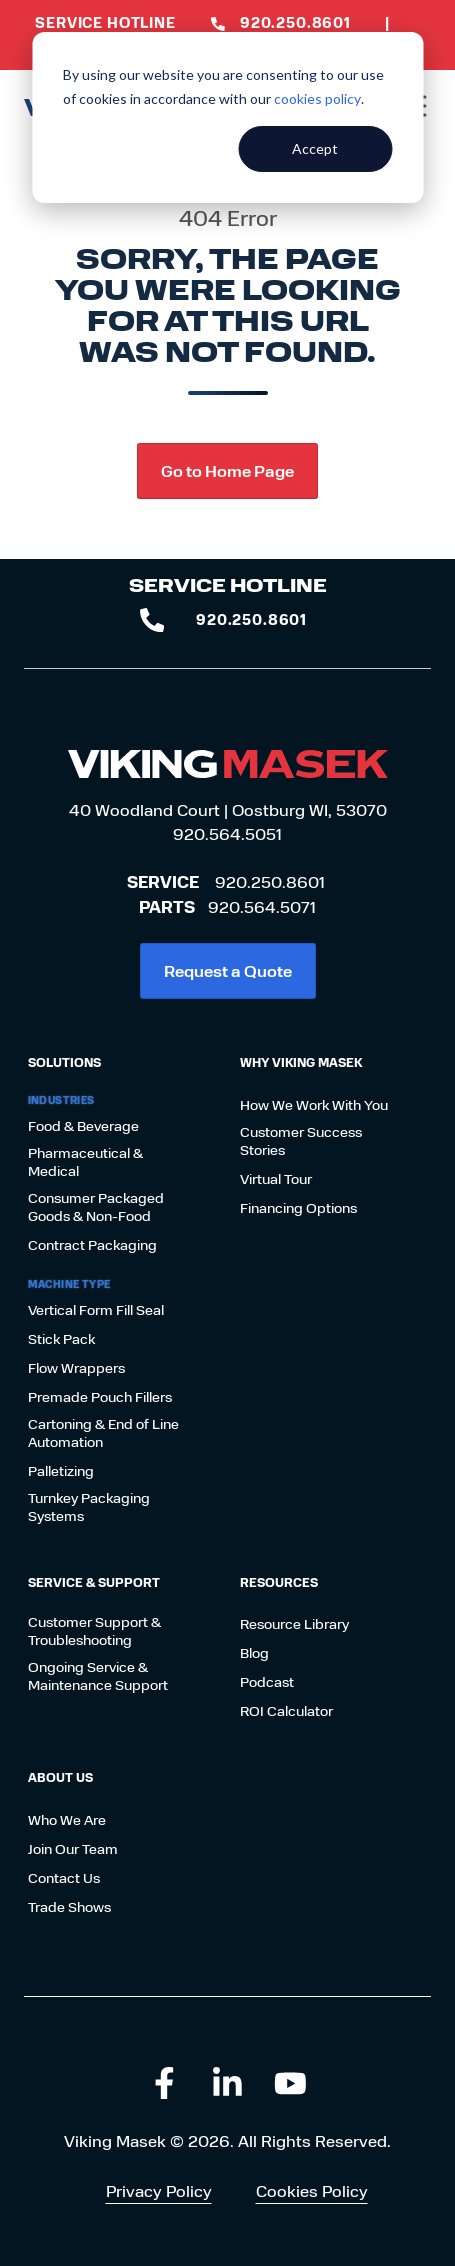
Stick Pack (61, 1339)
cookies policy (317, 98)
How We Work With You (314, 1105)
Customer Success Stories (301, 1141)
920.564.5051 (227, 833)
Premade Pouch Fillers (100, 1397)
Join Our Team (73, 1849)
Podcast (267, 1682)
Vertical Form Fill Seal (96, 1310)
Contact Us (64, 1878)
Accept (315, 148)
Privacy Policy (159, 2190)
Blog (254, 1653)
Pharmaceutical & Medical (85, 1162)
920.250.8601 (270, 881)
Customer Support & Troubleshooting (94, 1631)
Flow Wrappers (76, 1368)
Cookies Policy (312, 2190)
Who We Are (67, 1820)
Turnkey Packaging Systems (89, 1507)
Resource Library (294, 1624)
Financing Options (298, 1208)
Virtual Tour (276, 1179)
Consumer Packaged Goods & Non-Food (96, 1207)
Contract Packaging (92, 1245)
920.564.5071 (262, 906)
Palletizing (61, 1471)
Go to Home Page (227, 470)
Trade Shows (69, 1907)
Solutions (64, 1062)
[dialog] (227, 117)
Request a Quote (228, 970)
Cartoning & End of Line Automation (103, 1433)
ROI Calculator (286, 1711)
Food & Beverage (83, 1126)
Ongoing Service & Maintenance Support (98, 1676)
